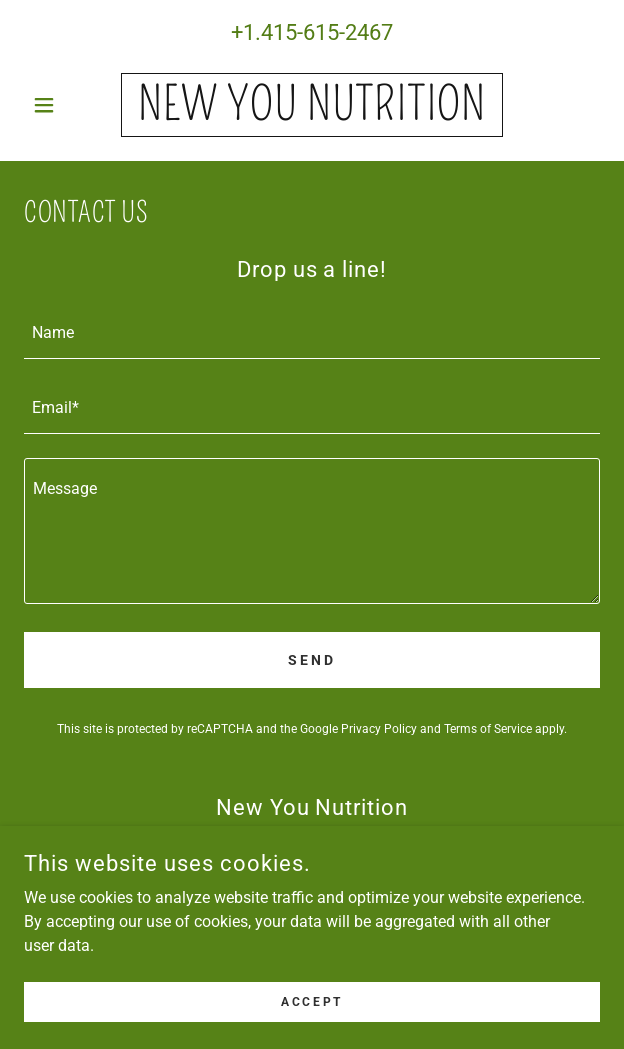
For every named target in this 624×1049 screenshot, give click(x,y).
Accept (311, 1001)
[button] (67, 105)
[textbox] (312, 333)
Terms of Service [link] (488, 729)
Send (312, 660)
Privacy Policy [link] (379, 729)
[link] (311, 105)
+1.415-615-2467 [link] (312, 32)
